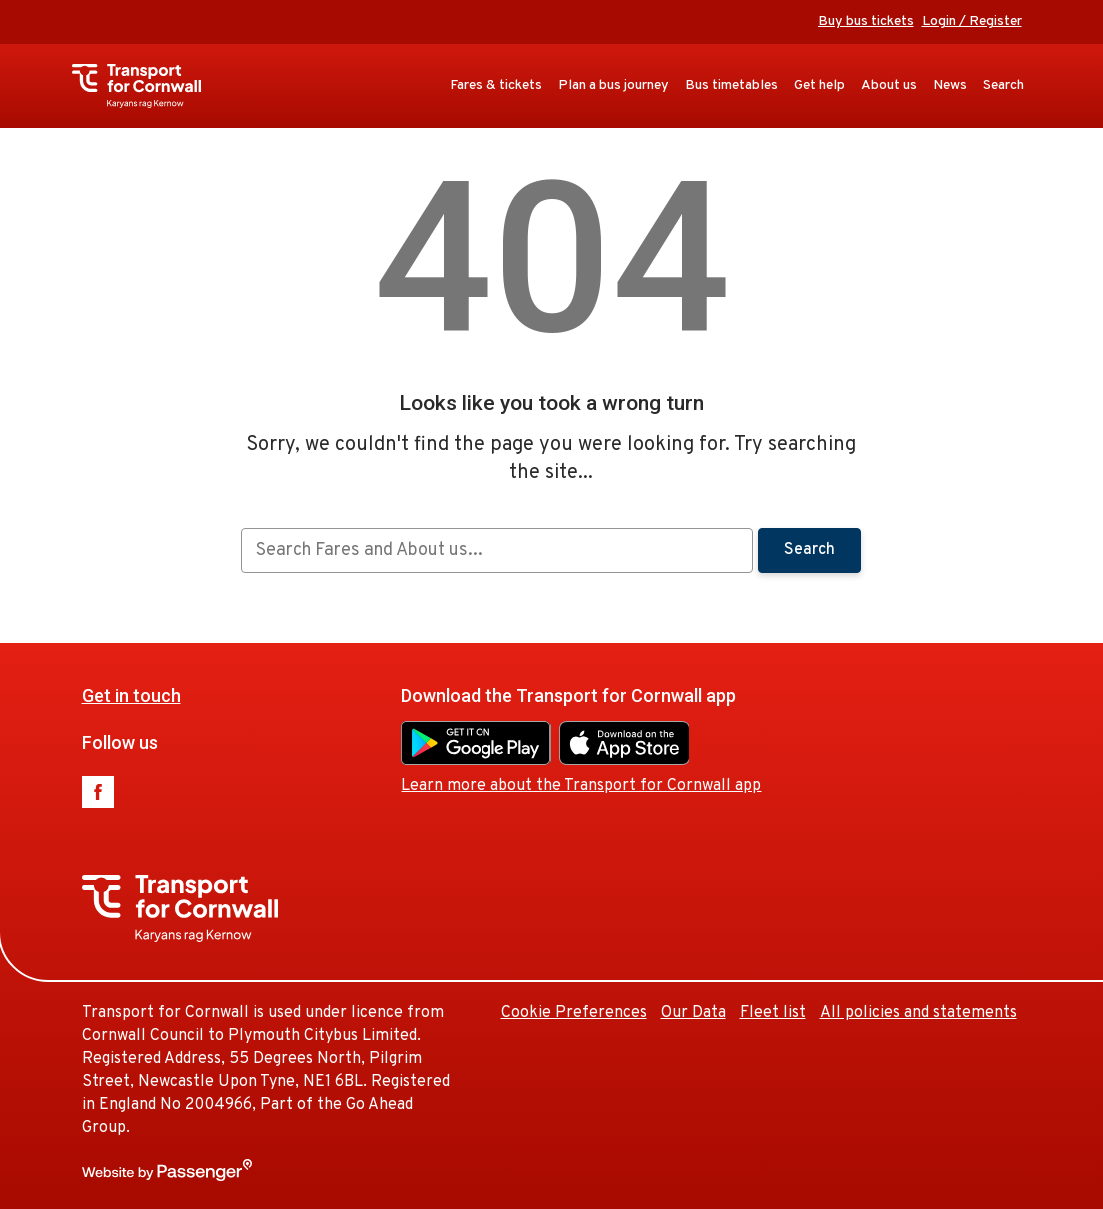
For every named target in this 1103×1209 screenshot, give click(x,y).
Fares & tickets (496, 85)
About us (889, 85)
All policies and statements (918, 1013)
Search (1003, 85)
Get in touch (131, 695)
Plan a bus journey (613, 85)
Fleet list (773, 1013)
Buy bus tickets (866, 21)
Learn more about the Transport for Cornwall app (581, 786)
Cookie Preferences (574, 1013)
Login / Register (972, 21)
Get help (819, 85)
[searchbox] (497, 550)
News (950, 85)
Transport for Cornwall (146, 86)
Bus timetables (731, 85)
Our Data (693, 1013)
